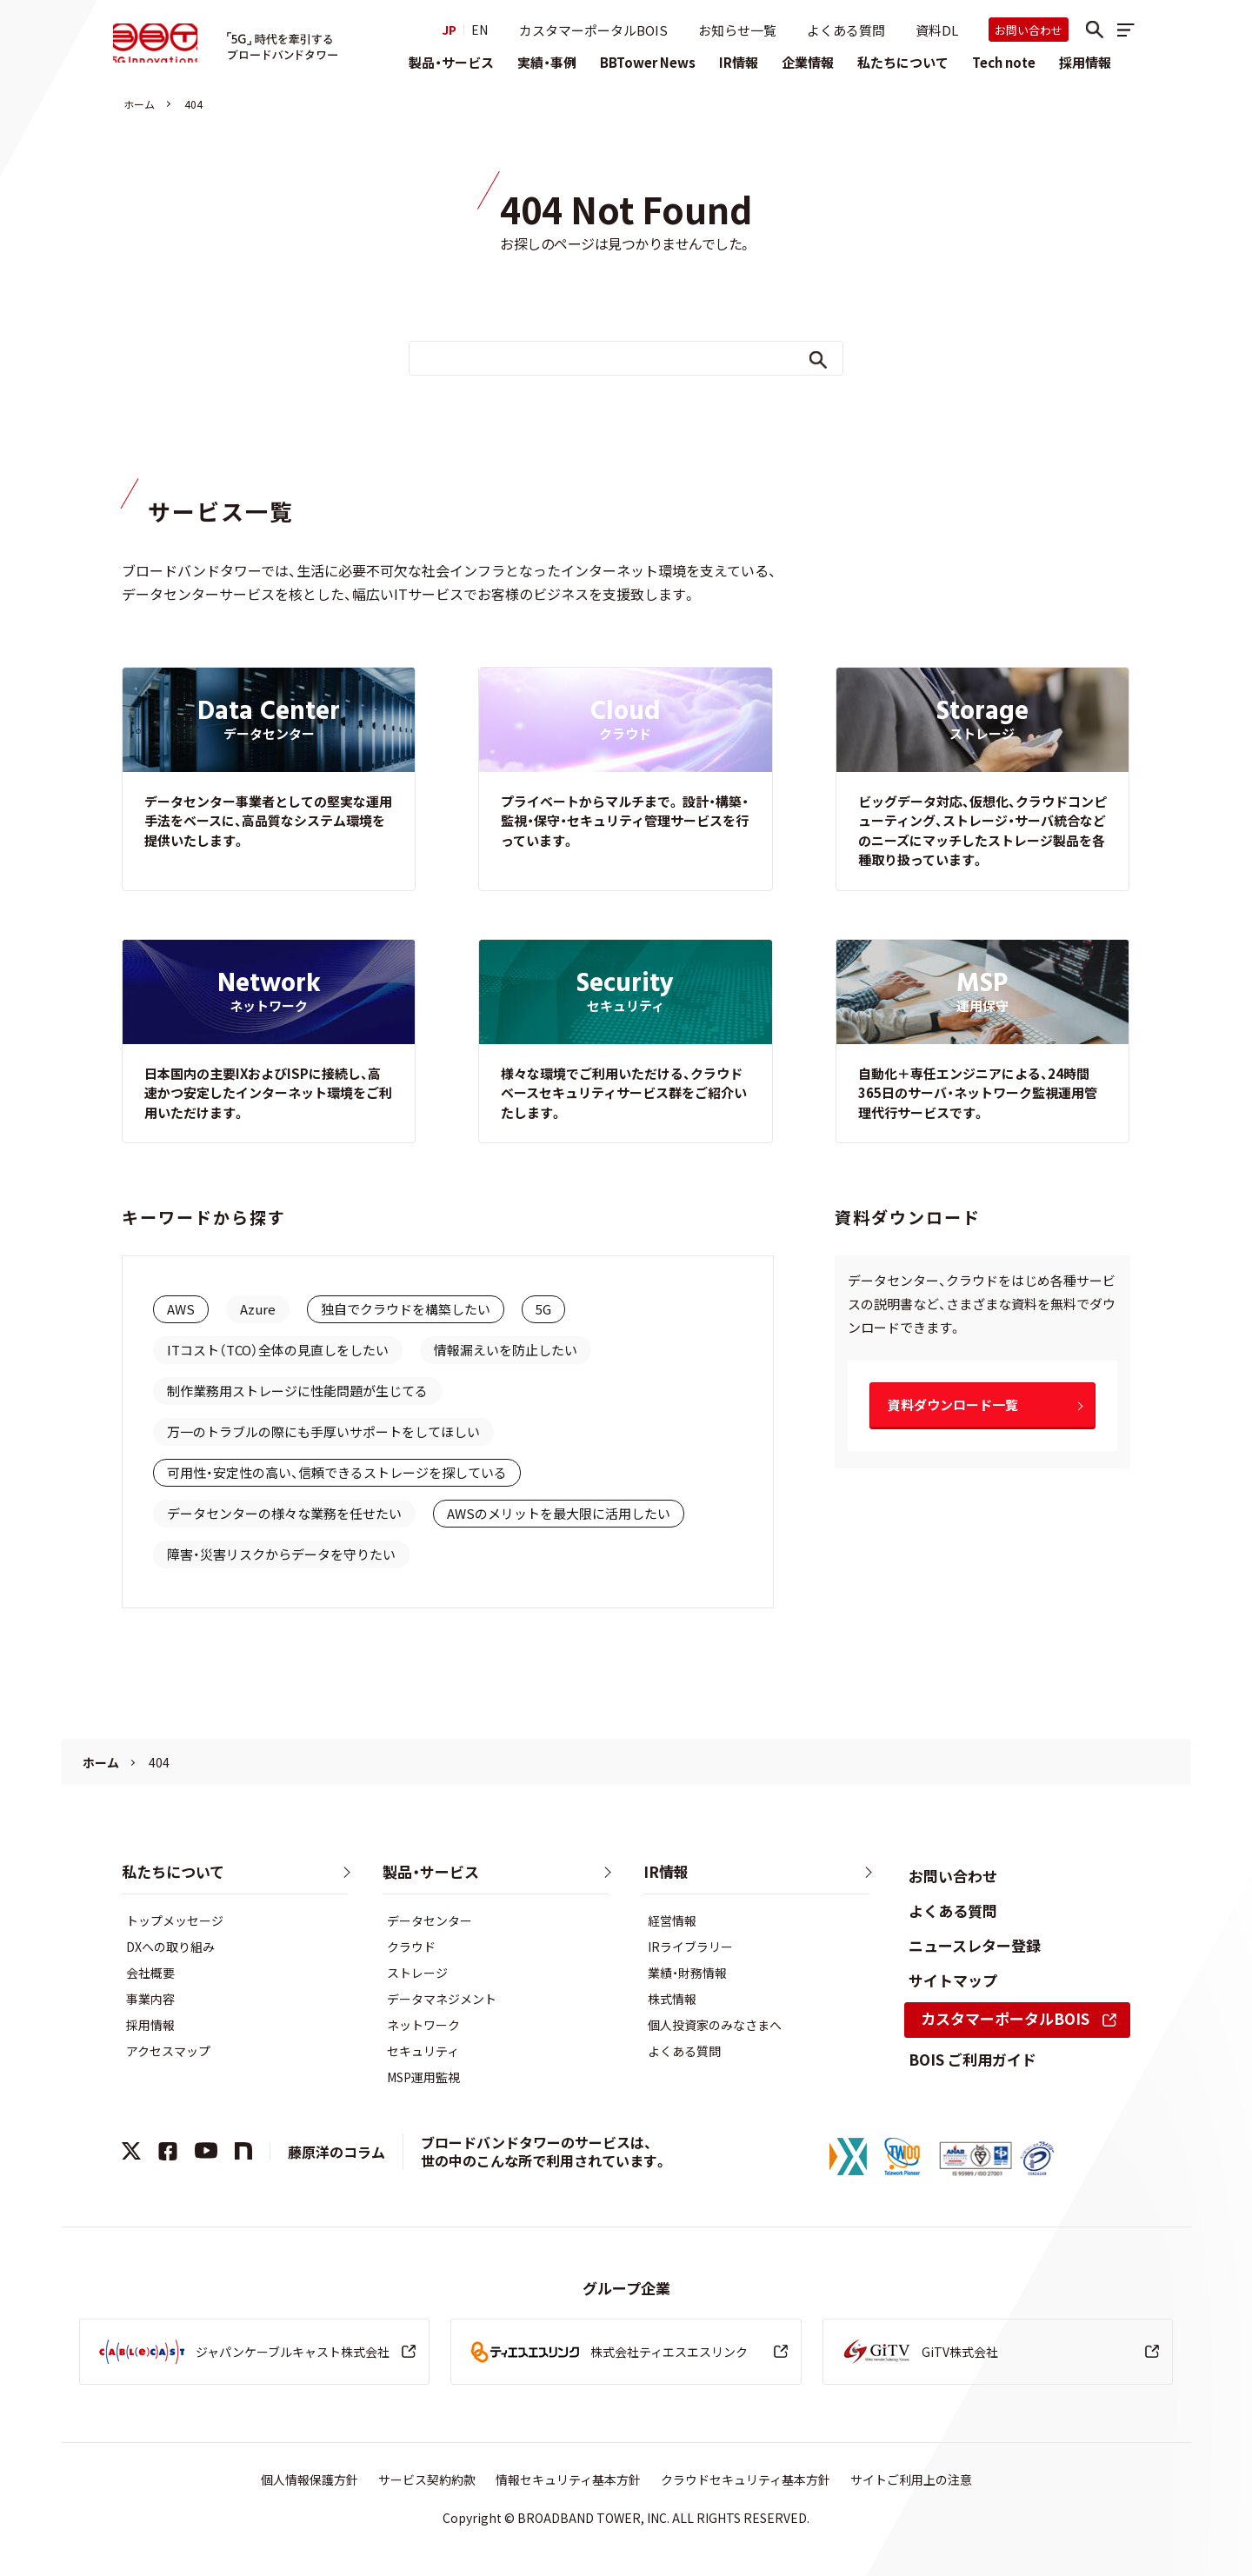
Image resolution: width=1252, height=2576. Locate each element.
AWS (181, 1309)
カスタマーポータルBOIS (593, 30)
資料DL (937, 30)
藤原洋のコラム (336, 2151)
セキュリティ (423, 2051)
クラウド (411, 1946)
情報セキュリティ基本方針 (568, 2479)
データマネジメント (441, 1998)
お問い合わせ (1028, 30)
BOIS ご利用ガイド (972, 2059)
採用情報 (1085, 62)
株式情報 (672, 1998)
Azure (258, 1309)
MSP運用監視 (423, 2077)
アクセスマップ (168, 2051)
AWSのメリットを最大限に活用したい (558, 1513)
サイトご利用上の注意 (911, 2479)
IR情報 (738, 62)
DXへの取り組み (170, 1946)
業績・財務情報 (687, 1972)
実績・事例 (546, 62)
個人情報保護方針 (309, 2479)
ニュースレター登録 (975, 1945)
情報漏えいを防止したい (505, 1350)
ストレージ (417, 1972)
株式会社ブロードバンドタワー (160, 45)
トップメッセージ (174, 1920)
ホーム (139, 103)
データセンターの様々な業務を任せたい (284, 1513)
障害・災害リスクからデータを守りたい (281, 1554)
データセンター (429, 1920)
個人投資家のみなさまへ (715, 2025)
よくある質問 (846, 30)
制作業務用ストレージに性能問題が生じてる (297, 1390)
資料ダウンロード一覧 (953, 1404)
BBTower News (648, 62)
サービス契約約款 (427, 2479)
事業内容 (150, 1998)
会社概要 (150, 1972)
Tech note (1004, 62)
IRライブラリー (690, 1946)
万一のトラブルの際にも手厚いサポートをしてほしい (323, 1431)
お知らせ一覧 (737, 30)
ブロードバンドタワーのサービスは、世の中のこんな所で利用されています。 (544, 2151)
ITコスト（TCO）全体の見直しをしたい (278, 1350)
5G (543, 1309)
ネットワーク (423, 2025)
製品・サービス (451, 62)
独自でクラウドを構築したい (405, 1309)
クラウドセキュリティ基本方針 (745, 2479)
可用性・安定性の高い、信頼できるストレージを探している (337, 1472)
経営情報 (672, 1920)
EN (479, 29)
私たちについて (903, 62)
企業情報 (808, 62)
